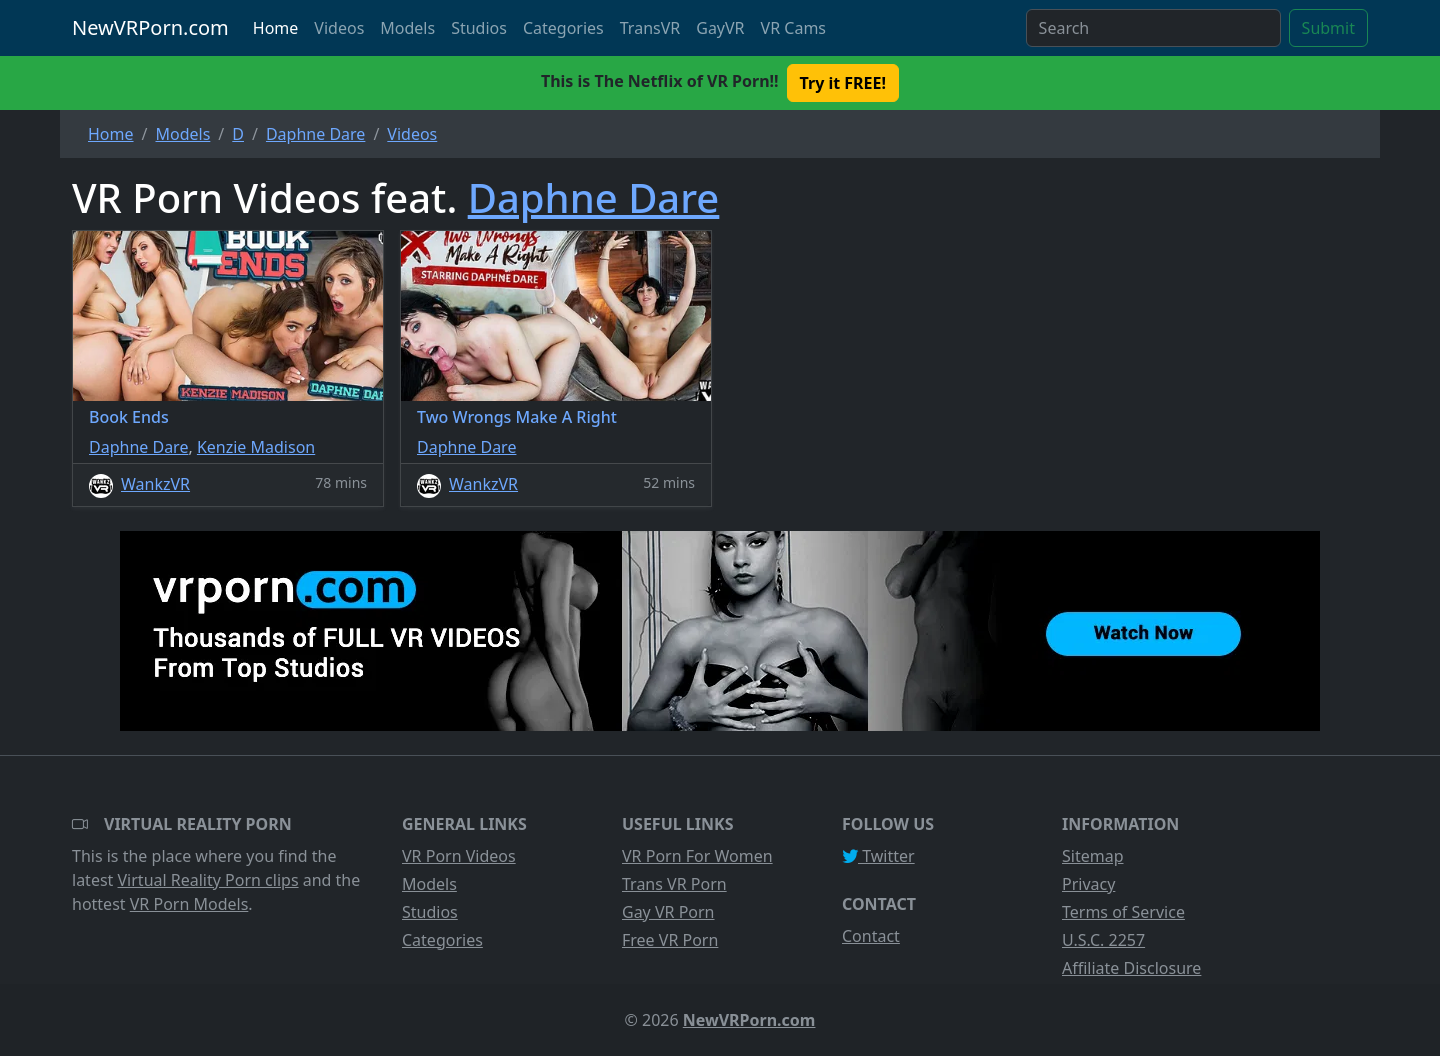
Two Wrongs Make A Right (517, 417)
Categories (563, 28)
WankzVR (155, 484)
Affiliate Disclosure (1131, 968)
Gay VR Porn (668, 912)
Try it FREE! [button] (843, 83)
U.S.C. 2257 (1103, 940)
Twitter (878, 856)
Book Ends (129, 417)
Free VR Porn (670, 940)
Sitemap (1093, 856)
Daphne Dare (594, 197)
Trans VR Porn (674, 884)
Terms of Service (1123, 912)
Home (276, 28)
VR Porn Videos (459, 856)
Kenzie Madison (256, 447)
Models (407, 28)
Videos (339, 28)
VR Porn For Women (697, 856)
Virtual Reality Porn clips (208, 880)
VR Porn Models (189, 904)
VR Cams (793, 28)
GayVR (720, 28)
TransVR (650, 28)
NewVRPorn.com (150, 27)
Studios (479, 28)
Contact (871, 936)
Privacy (1088, 884)
